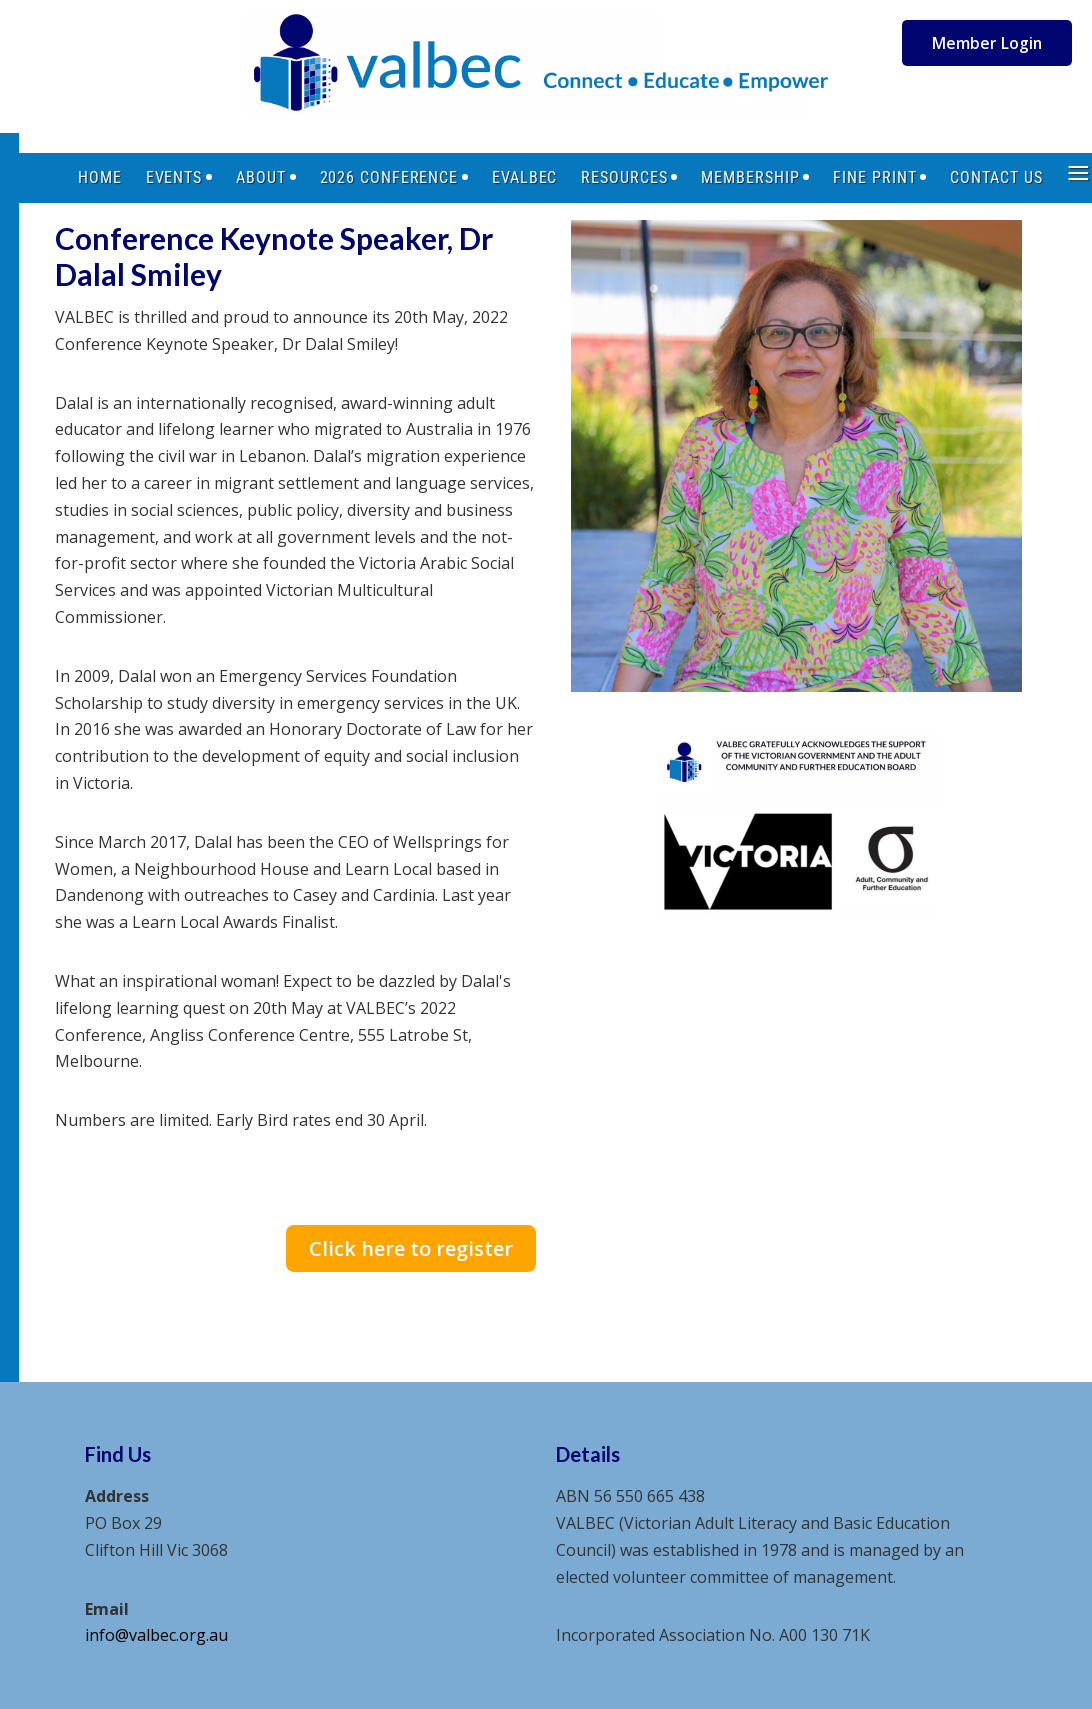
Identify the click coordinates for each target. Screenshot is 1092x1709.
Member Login (987, 43)
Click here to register (411, 1248)
